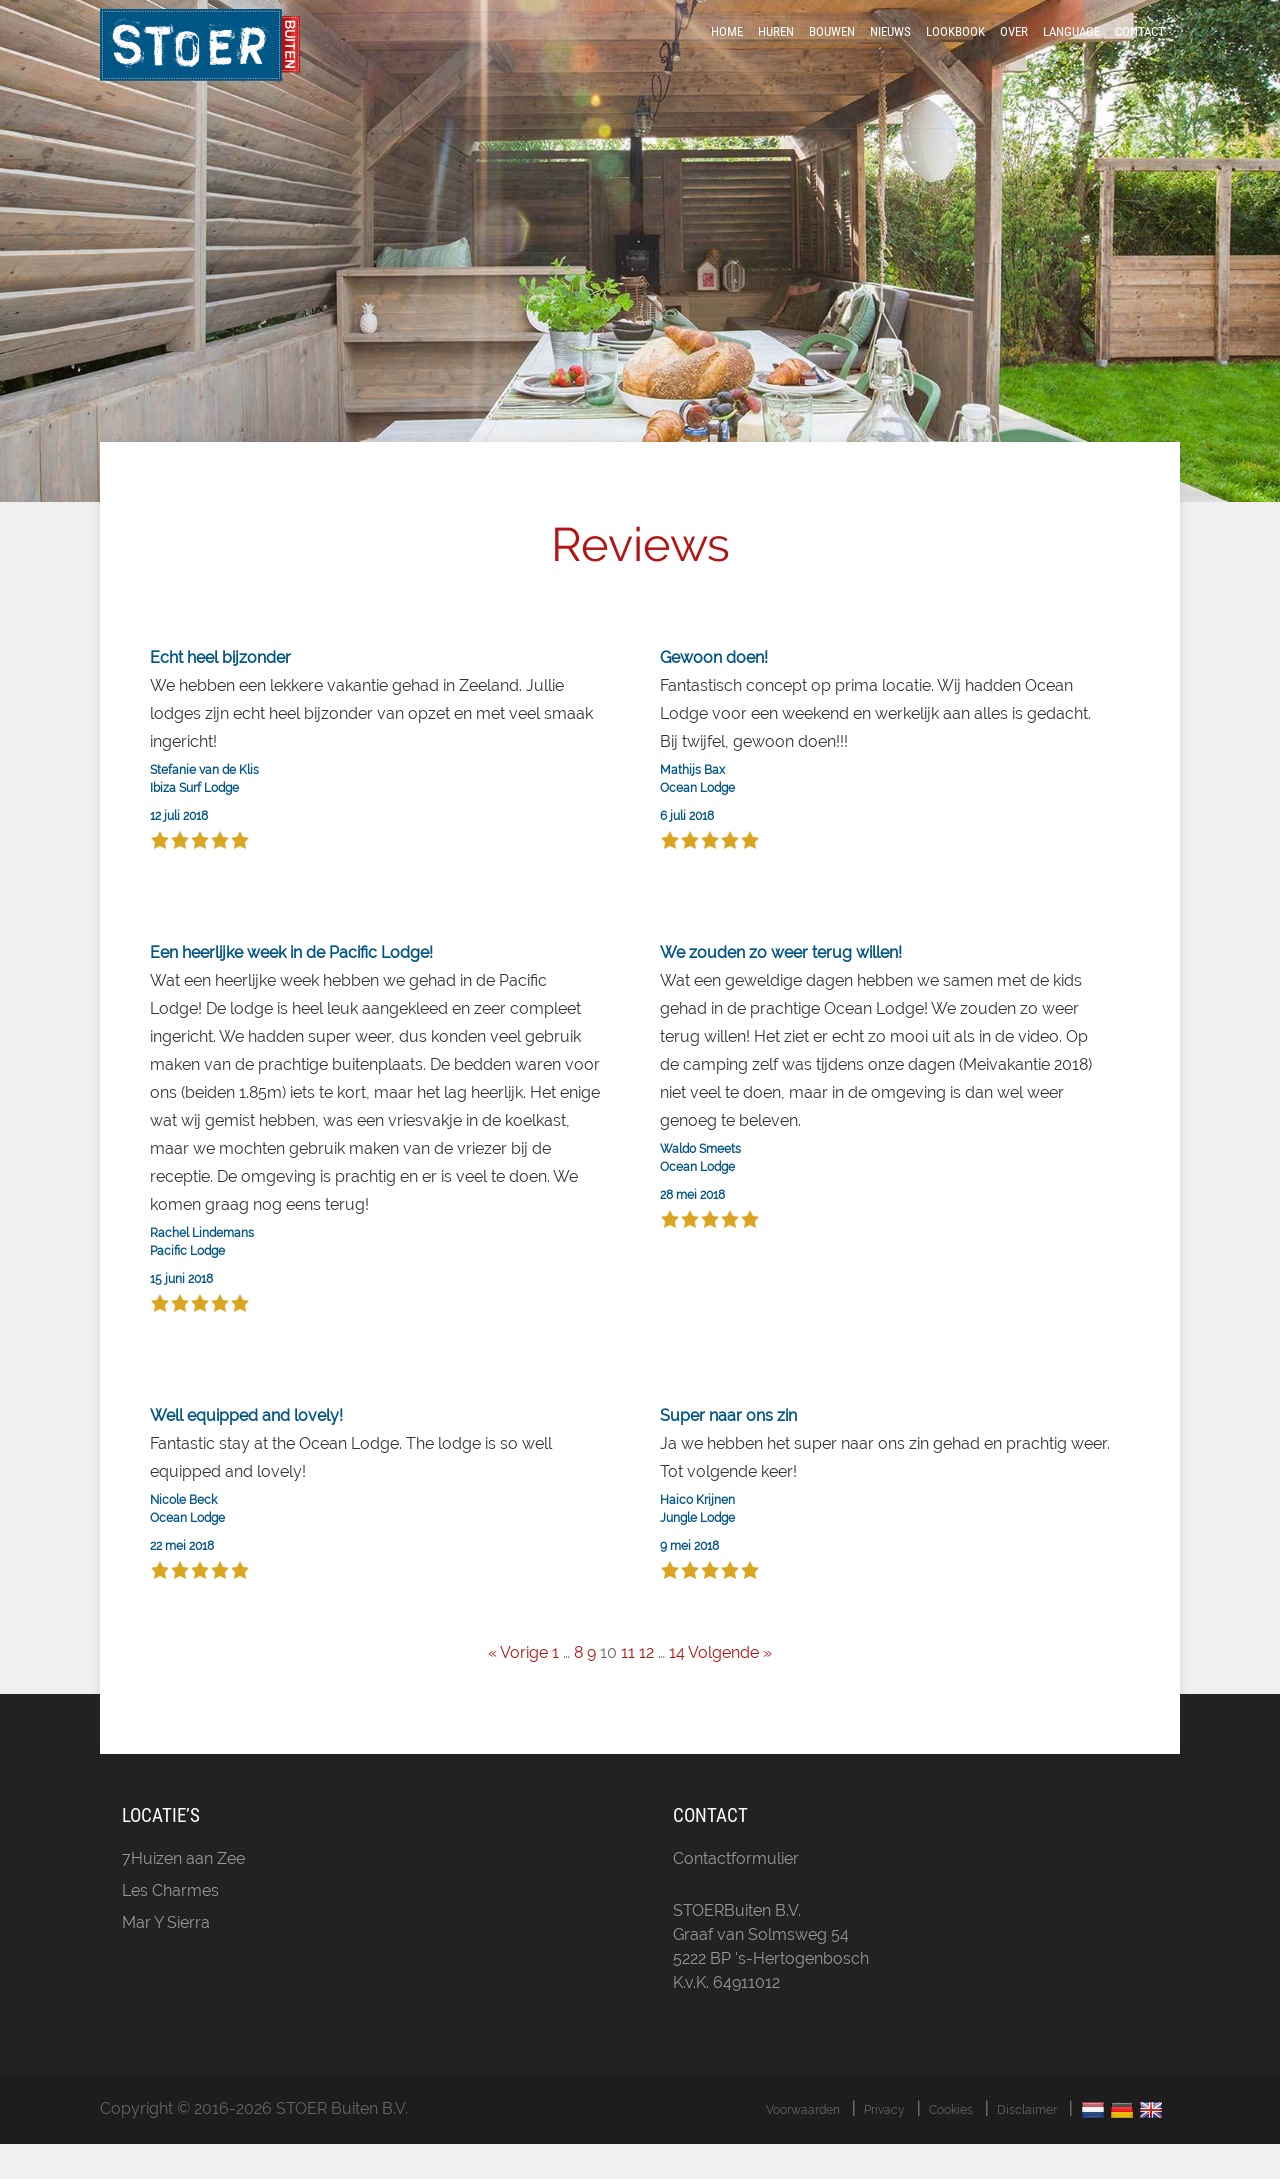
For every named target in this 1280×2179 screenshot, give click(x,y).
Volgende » (730, 1688)
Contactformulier (736, 1893)
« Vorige (518, 1688)
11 (628, 1688)
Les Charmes (170, 1925)
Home (727, 52)
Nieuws (890, 52)
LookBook (955, 52)
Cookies (951, 2145)
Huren (776, 52)
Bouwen (832, 52)
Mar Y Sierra (166, 1957)
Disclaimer (1027, 2145)
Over (1014, 52)
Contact (1140, 52)
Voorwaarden (803, 2145)
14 (677, 1688)
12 (646, 1688)
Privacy (884, 2145)
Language (1071, 52)
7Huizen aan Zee (183, 1893)
